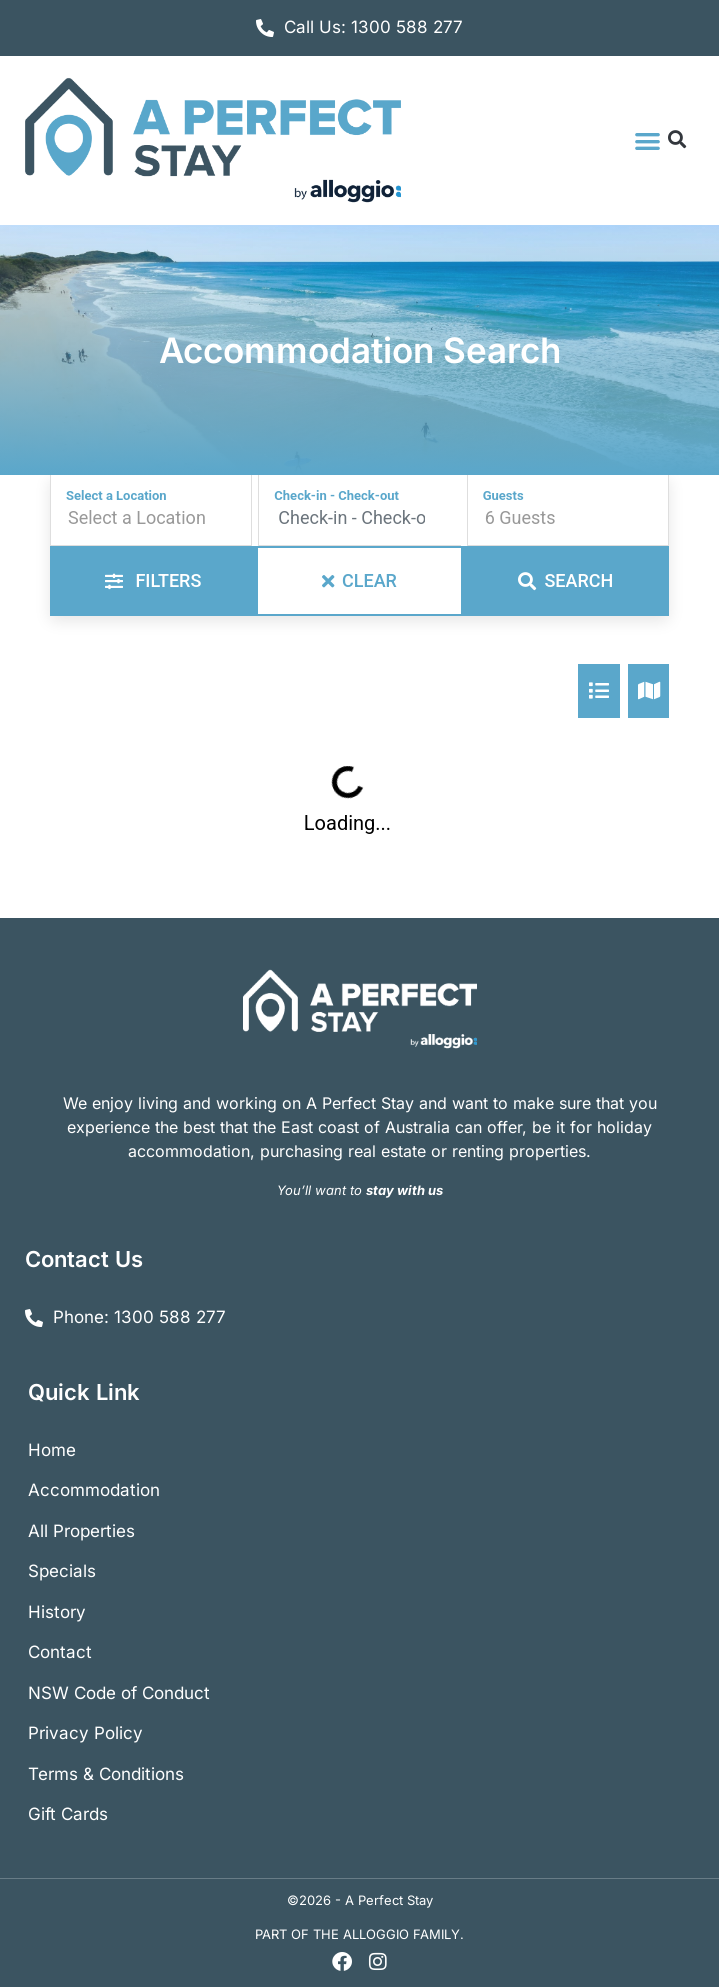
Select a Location (116, 495)
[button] (647, 140)
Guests (503, 495)
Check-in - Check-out (336, 495)
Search (565, 580)
